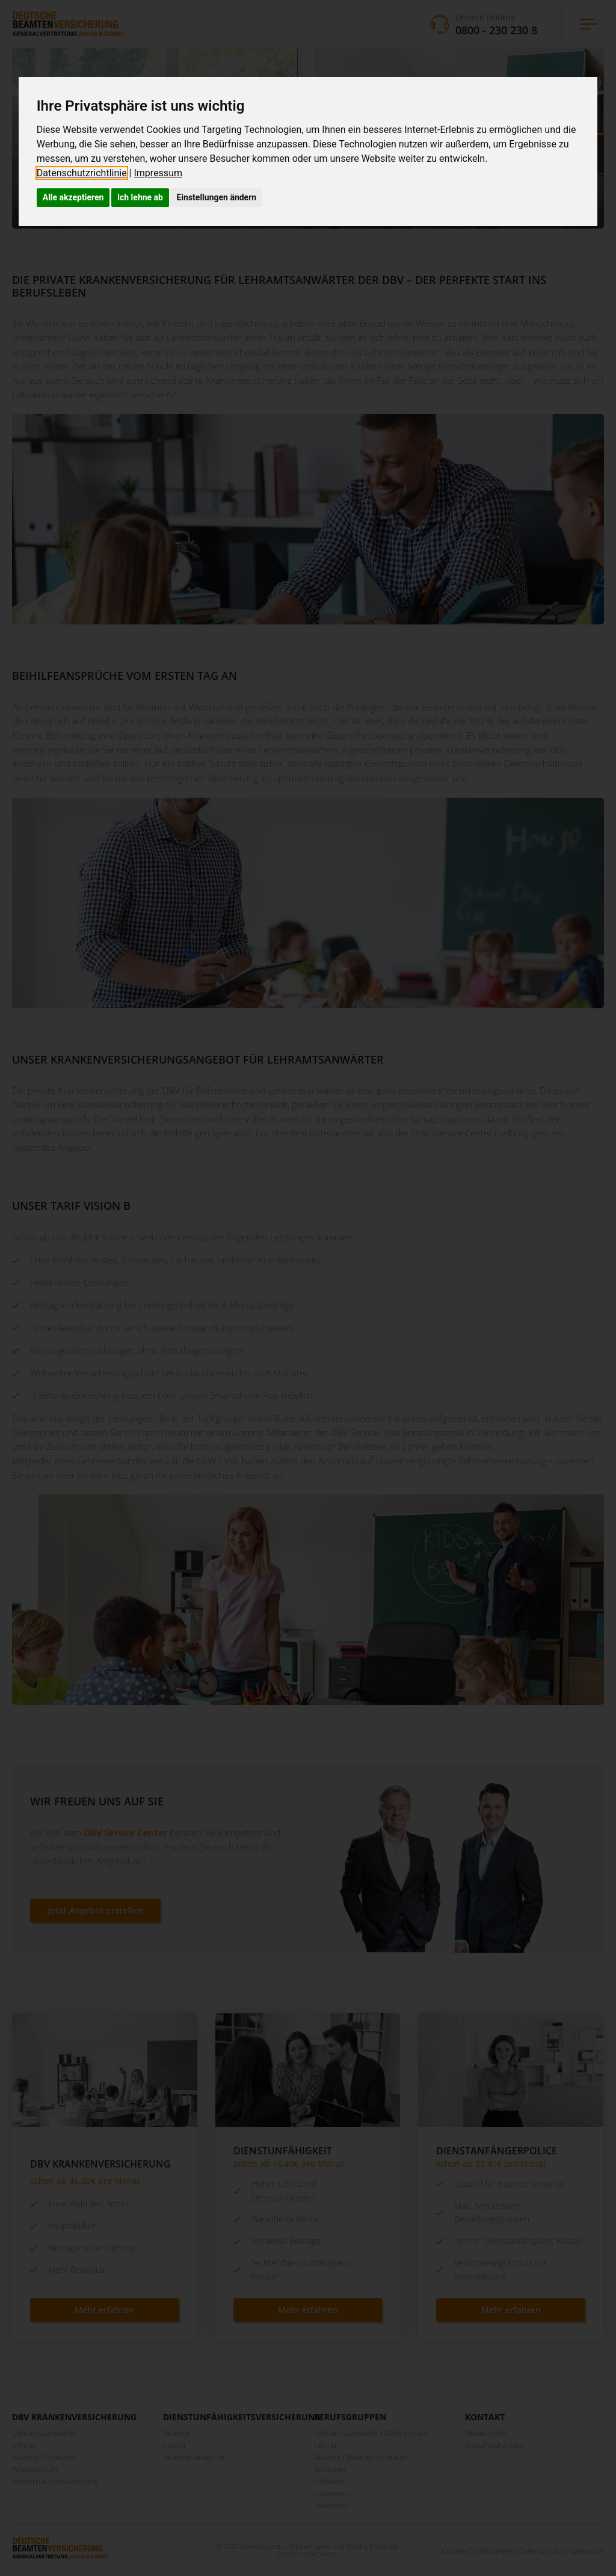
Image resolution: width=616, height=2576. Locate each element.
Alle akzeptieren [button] (73, 197)
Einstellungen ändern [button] (216, 197)
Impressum (158, 173)
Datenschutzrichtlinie (82, 173)
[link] (85, 173)
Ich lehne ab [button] (140, 197)
